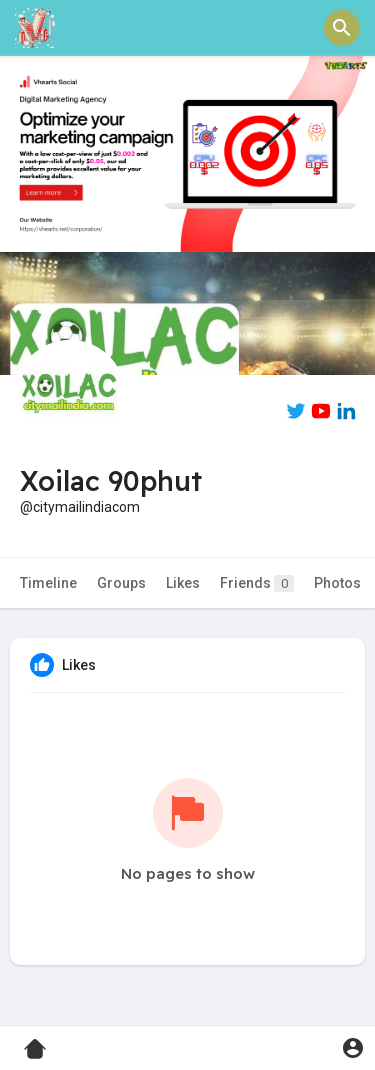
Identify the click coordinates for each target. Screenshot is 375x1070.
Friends (257, 583)
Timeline (48, 583)
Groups (121, 583)
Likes (183, 583)
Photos (337, 583)
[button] (342, 28)
